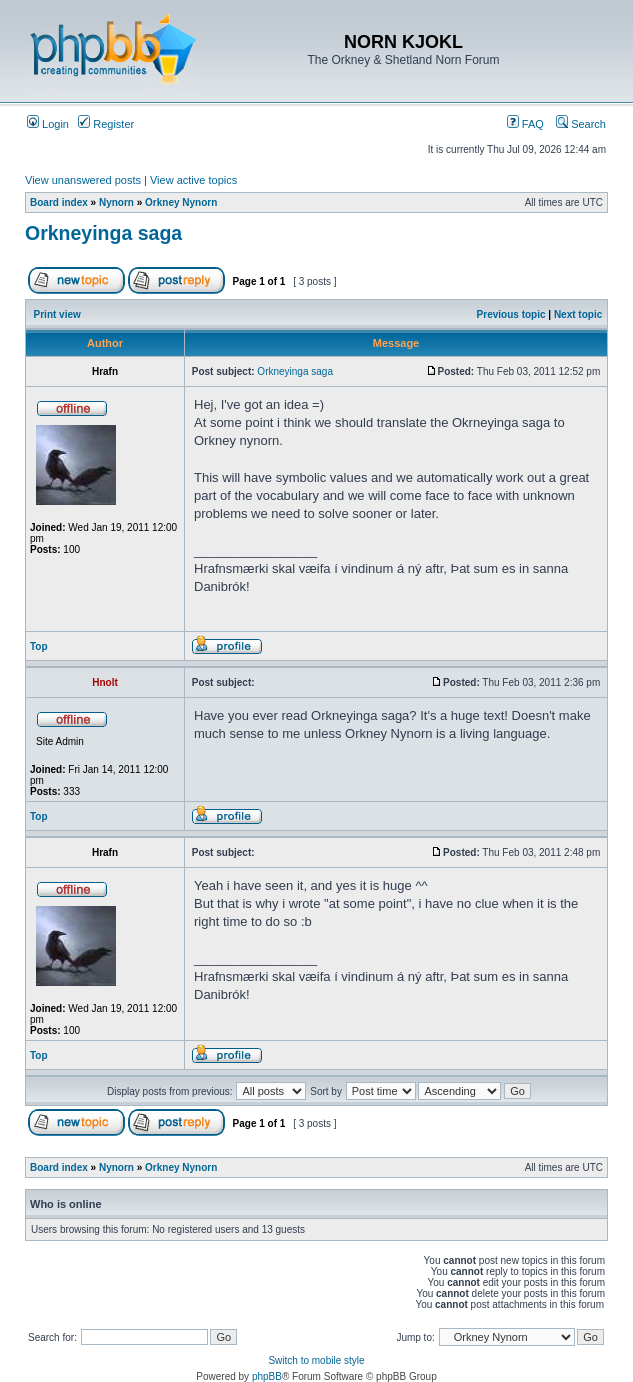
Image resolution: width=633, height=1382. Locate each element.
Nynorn (116, 202)
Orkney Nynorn (181, 202)
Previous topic (511, 314)
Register (106, 124)
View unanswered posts (83, 180)
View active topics (193, 180)
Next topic (578, 314)
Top (39, 646)
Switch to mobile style (316, 1360)
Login (48, 124)
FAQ (525, 124)
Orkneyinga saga (103, 233)
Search (581, 124)
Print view (57, 314)
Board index (59, 202)
